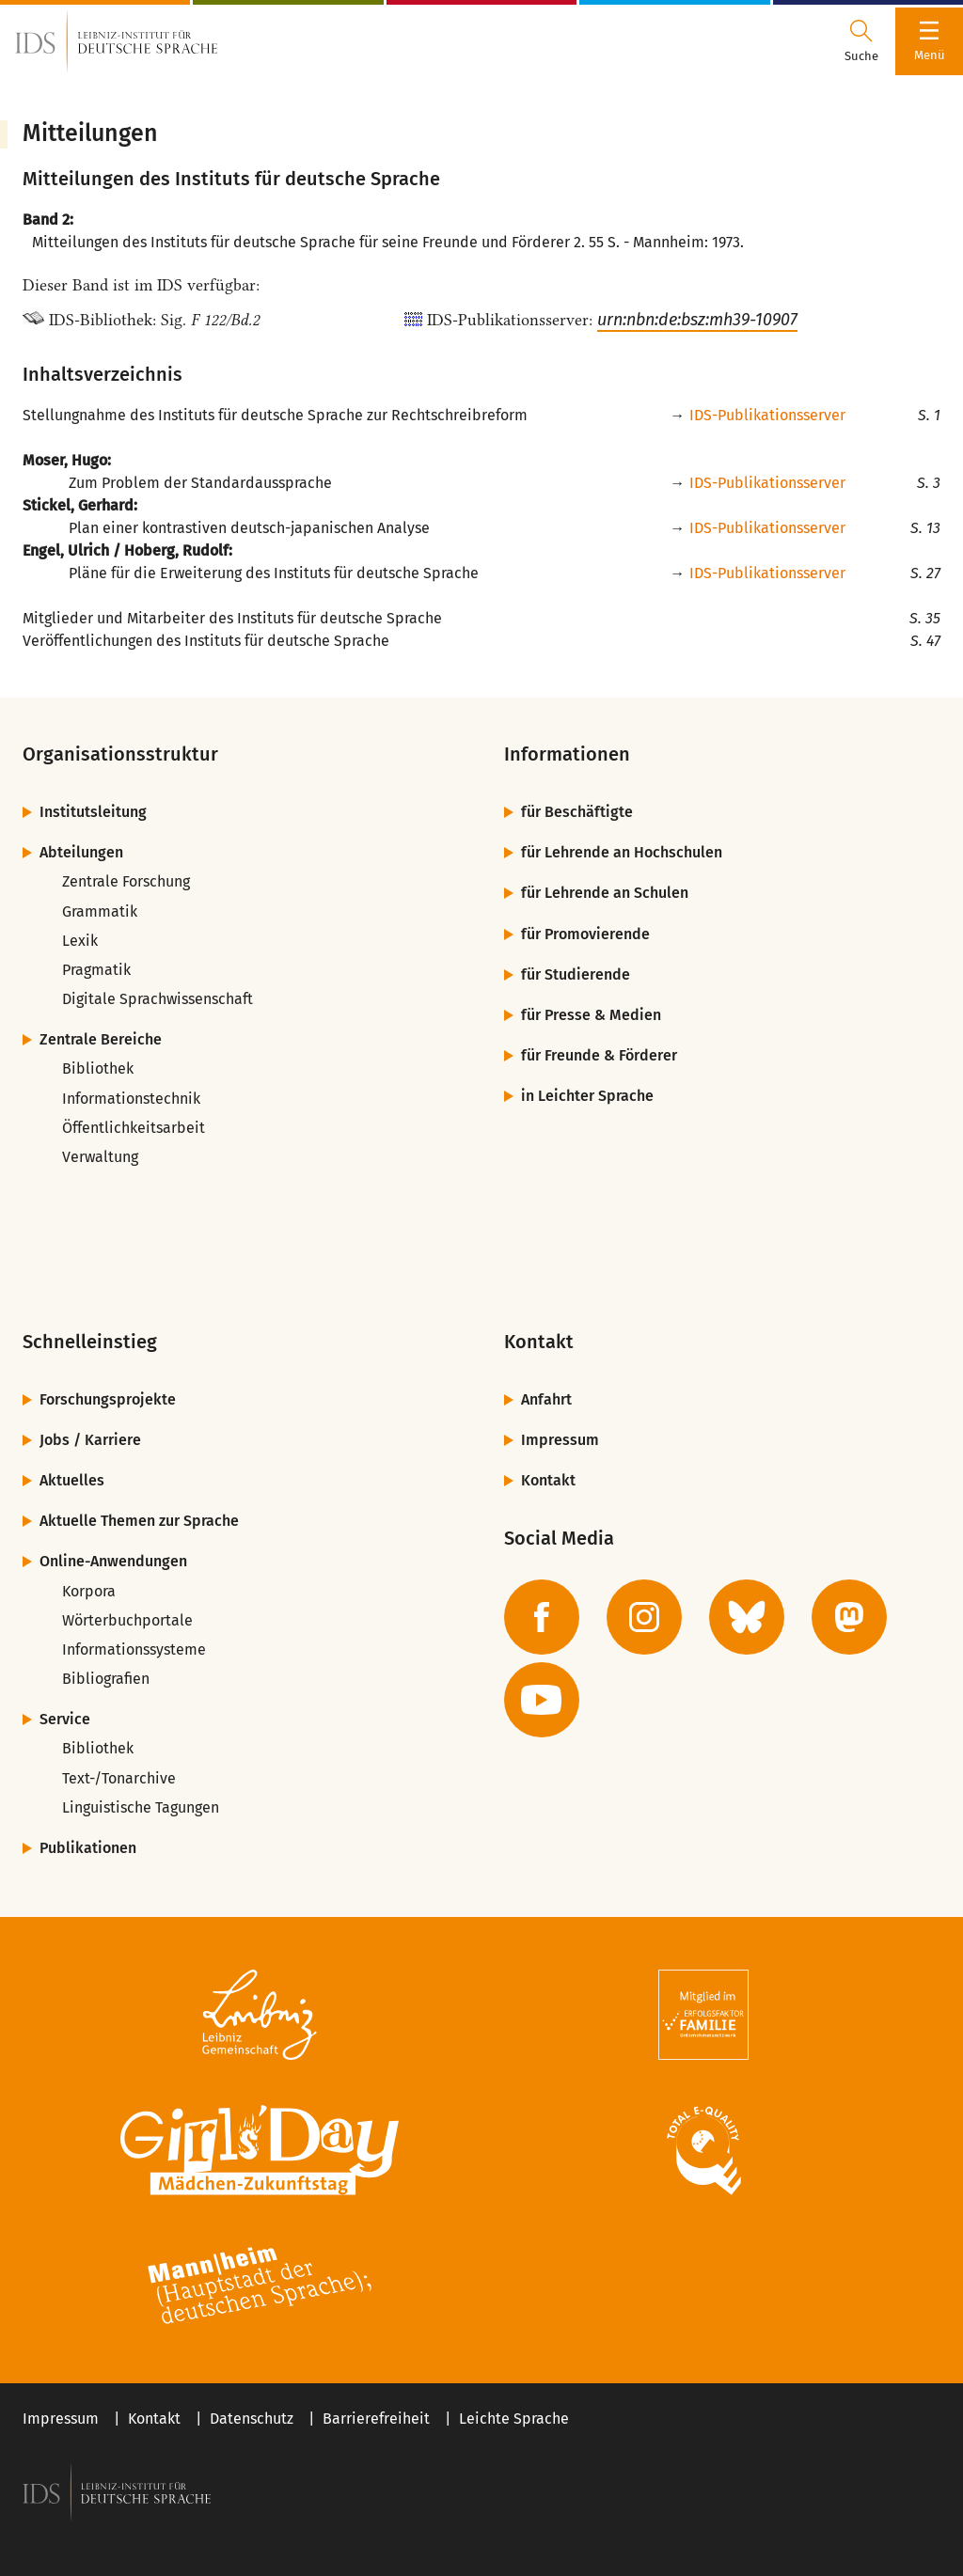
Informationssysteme (134, 1649)
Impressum (560, 1440)
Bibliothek (98, 1068)
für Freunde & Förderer (599, 1055)
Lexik (80, 941)
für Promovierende (585, 934)
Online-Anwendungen (113, 1561)
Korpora (89, 1591)
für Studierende (575, 974)
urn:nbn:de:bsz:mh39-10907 (697, 319)
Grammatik (99, 911)
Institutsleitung (93, 812)
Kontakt (548, 1480)
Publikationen (87, 1848)
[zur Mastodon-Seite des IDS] (849, 1617)
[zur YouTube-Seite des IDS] (541, 1699)
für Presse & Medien (591, 1015)
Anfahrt (546, 1399)
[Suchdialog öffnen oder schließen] (861, 41)
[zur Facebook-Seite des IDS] (541, 1617)
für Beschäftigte (577, 812)
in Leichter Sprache (587, 1096)
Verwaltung (100, 1157)
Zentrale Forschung (126, 881)
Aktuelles (71, 1480)
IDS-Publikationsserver (767, 415)
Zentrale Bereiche (100, 1039)
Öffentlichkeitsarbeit (133, 1128)
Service (64, 1719)
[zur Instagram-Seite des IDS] (644, 1617)
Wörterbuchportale (127, 1620)
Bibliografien (106, 1679)
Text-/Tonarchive (119, 1778)
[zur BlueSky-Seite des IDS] (746, 1617)
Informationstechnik (131, 1098)
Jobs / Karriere (90, 1440)
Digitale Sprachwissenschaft (157, 999)
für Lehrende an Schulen (604, 893)
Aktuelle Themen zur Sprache (139, 1521)
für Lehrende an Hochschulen (621, 852)
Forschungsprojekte (107, 1399)
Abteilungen (81, 852)
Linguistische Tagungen (140, 1807)
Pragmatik (96, 970)
